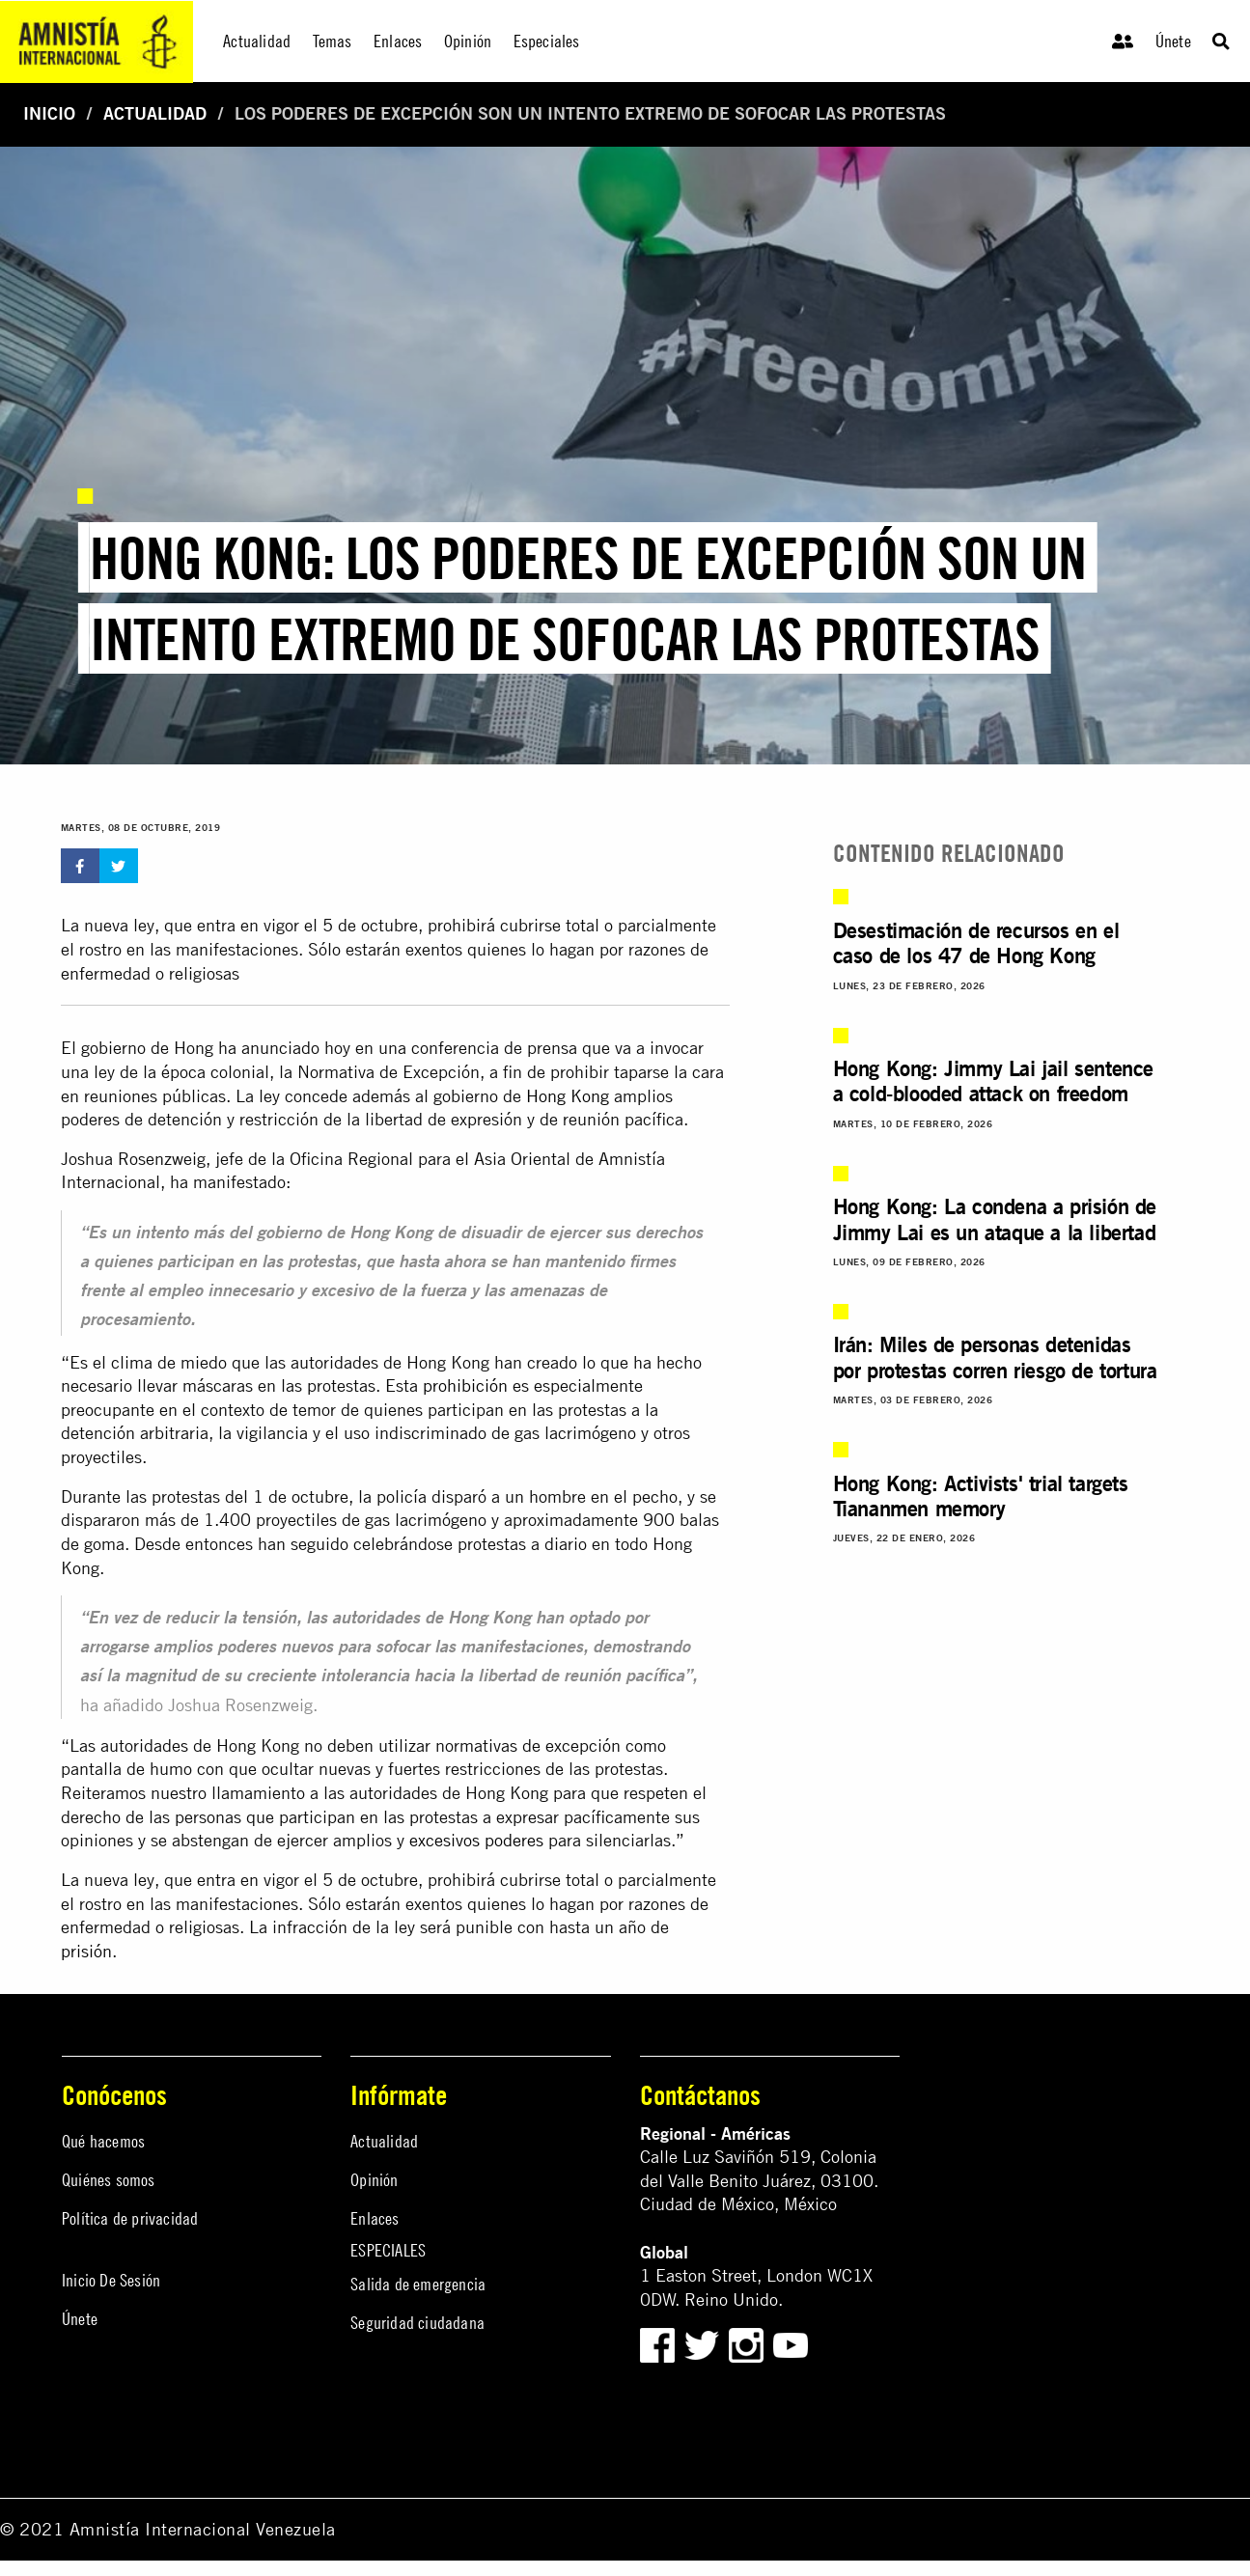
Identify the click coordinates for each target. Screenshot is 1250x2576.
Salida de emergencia (418, 2284)
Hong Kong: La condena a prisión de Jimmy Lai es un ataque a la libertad (994, 1218)
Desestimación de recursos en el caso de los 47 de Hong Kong (976, 942)
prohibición (465, 1385)
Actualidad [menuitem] (257, 41)
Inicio (49, 113)
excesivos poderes (476, 1840)
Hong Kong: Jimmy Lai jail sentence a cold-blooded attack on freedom (993, 1080)
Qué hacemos (103, 2141)
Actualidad (155, 113)
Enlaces (374, 2218)
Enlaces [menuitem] (398, 41)
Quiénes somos (108, 2180)
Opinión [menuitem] (467, 41)
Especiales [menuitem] (547, 41)
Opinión (374, 2180)
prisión (86, 1951)
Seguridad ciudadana (417, 2323)
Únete (1173, 41)
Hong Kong (567, 1096)
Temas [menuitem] (332, 41)
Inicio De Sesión (111, 2280)
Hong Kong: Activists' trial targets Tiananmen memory (980, 1495)
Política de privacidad (130, 2218)
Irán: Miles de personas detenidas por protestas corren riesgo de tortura (995, 1356)
